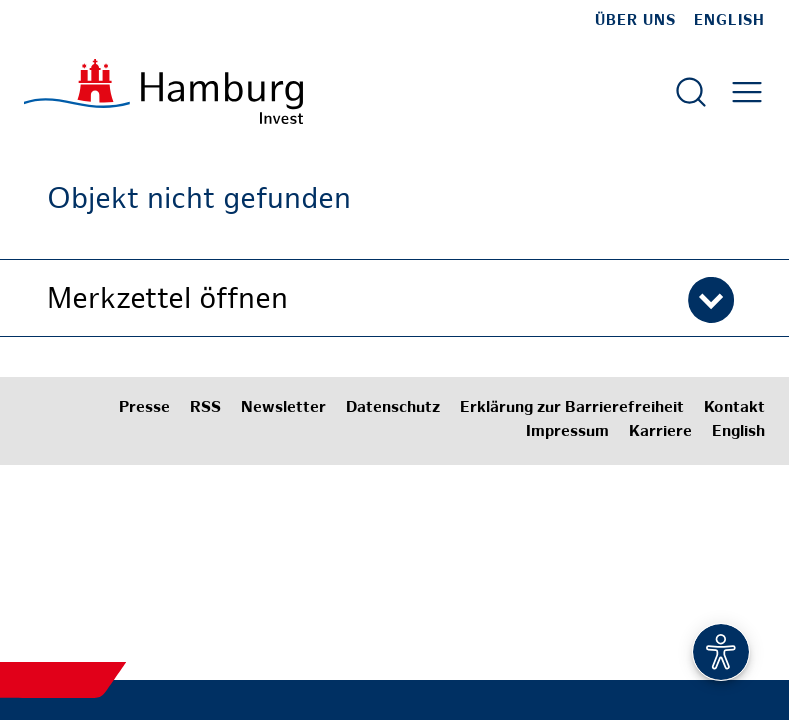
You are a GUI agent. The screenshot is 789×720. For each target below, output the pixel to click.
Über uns (635, 21)
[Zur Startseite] (163, 91)
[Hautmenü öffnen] (747, 92)
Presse (144, 408)
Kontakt (734, 408)
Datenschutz (393, 408)
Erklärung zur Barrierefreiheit (572, 408)
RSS (205, 408)
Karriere (660, 432)
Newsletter (283, 408)
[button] (395, 298)
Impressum (567, 432)
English (729, 21)
